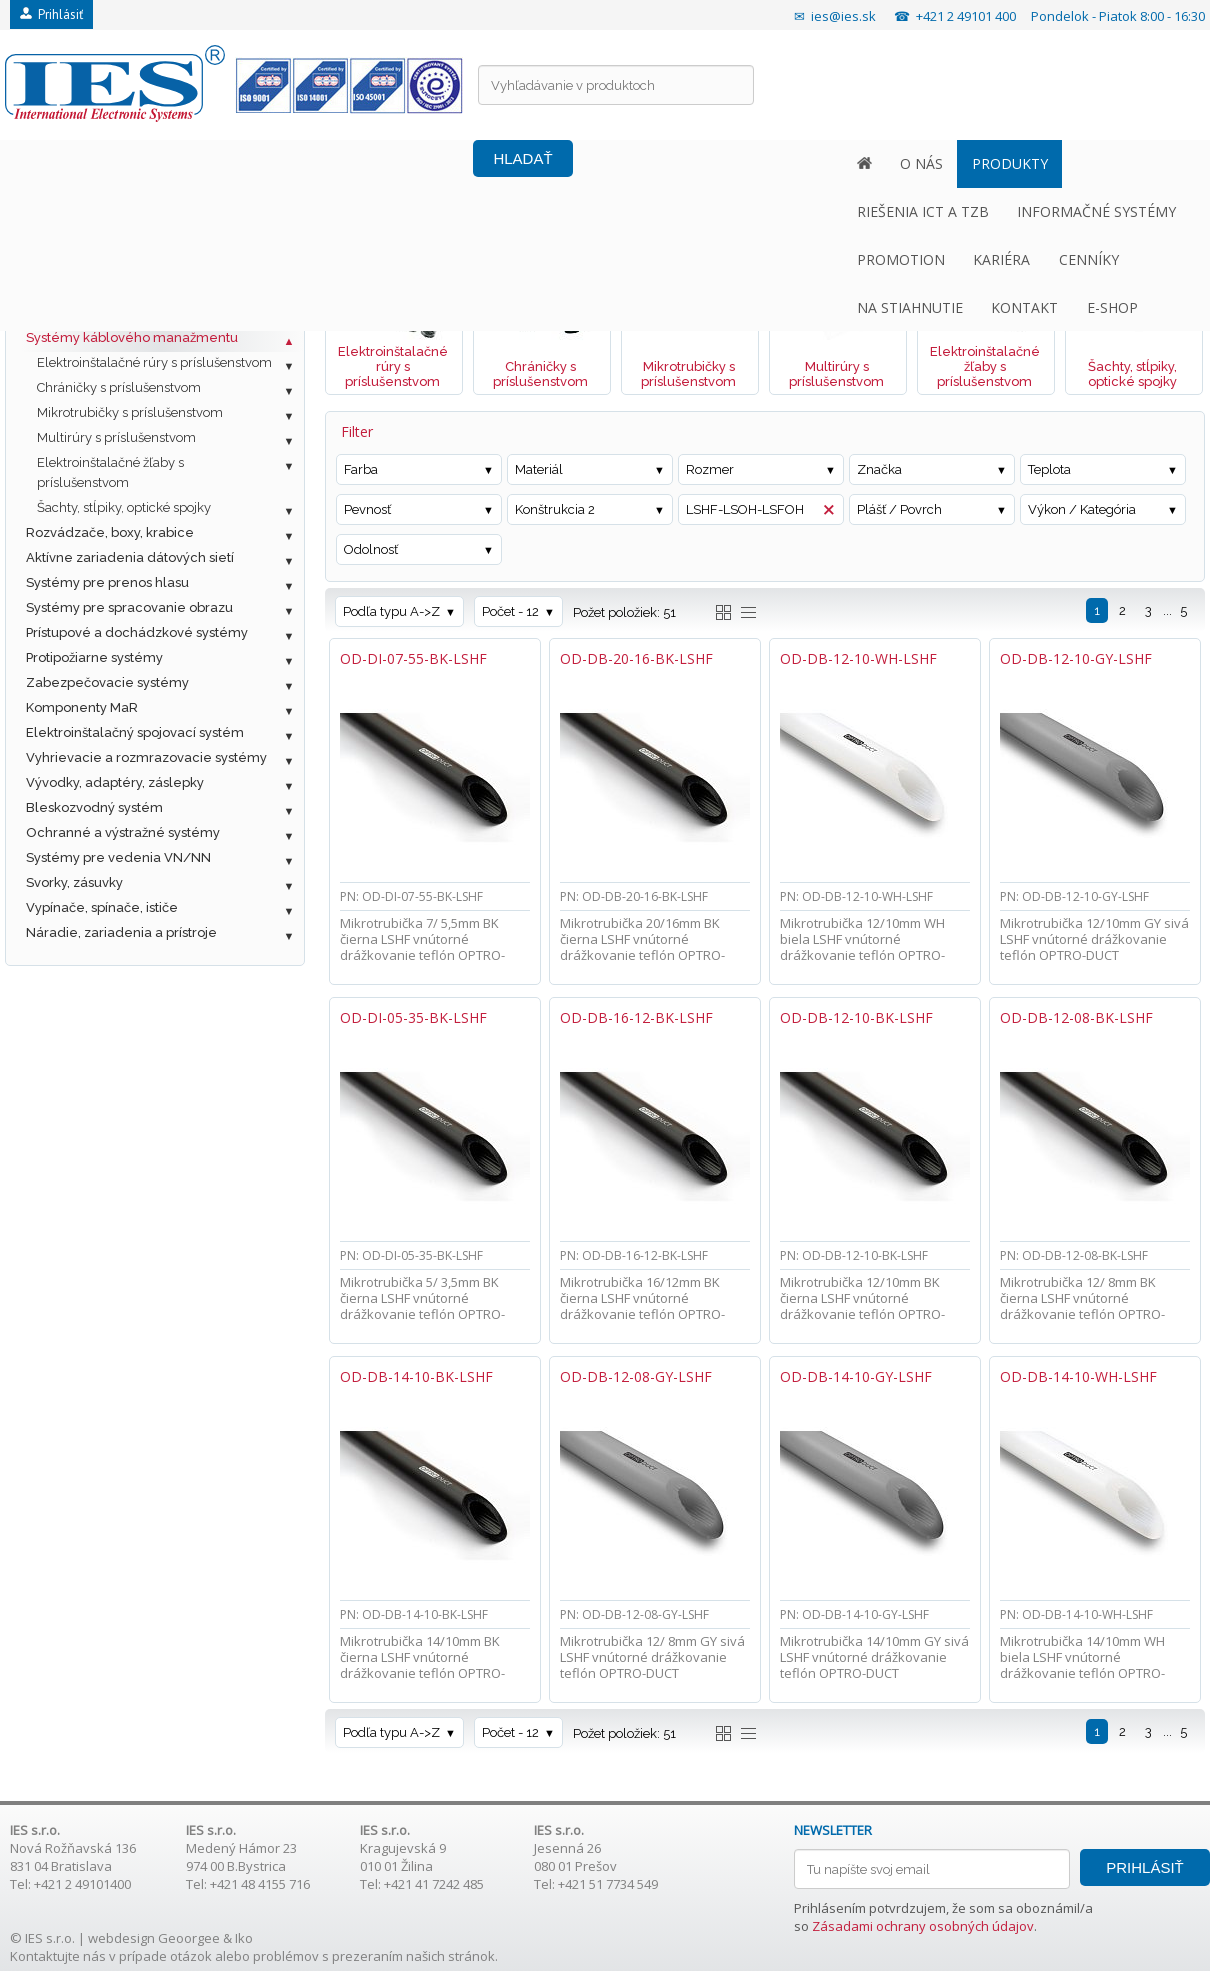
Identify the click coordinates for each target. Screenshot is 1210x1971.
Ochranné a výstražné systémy (123, 832)
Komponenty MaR (82, 707)
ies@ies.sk (843, 16)
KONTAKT (1042, 163)
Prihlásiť (51, 14)
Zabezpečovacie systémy (107, 682)
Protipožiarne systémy (94, 657)
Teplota (1049, 469)
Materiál (539, 469)
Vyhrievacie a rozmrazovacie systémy (146, 757)
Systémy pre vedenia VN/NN (118, 857)
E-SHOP (1129, 163)
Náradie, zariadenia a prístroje (121, 932)
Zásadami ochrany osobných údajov (923, 1926)
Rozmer (710, 469)
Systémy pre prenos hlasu (107, 582)
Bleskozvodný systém (94, 807)
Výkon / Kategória (1082, 509)
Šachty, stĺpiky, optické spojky (124, 507)
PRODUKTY (171, 163)
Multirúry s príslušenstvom (116, 437)
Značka (879, 469)
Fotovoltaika (64, 237)
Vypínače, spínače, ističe (102, 907)
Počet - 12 (510, 611)
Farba (361, 469)
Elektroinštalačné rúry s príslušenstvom (154, 362)
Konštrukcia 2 (555, 509)
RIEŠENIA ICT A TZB (304, 163)
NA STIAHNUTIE (928, 163)
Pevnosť (367, 509)
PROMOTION (629, 163)
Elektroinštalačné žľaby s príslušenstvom (110, 472)
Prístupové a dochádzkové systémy (137, 632)
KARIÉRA (729, 163)
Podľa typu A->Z (391, 611)
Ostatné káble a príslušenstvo (118, 312)
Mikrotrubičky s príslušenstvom (130, 412)
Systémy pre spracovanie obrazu (129, 607)
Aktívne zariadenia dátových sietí (130, 557)
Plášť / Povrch (899, 509)
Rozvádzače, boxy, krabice (110, 532)
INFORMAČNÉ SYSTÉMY (477, 163)
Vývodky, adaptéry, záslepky (115, 782)
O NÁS (83, 163)
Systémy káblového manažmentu (132, 337)
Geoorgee (189, 1938)
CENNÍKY (816, 163)
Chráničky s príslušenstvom (119, 387)
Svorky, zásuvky (74, 882)
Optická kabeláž (77, 287)
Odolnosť (371, 549)
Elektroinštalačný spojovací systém (135, 732)
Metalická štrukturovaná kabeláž (128, 262)
